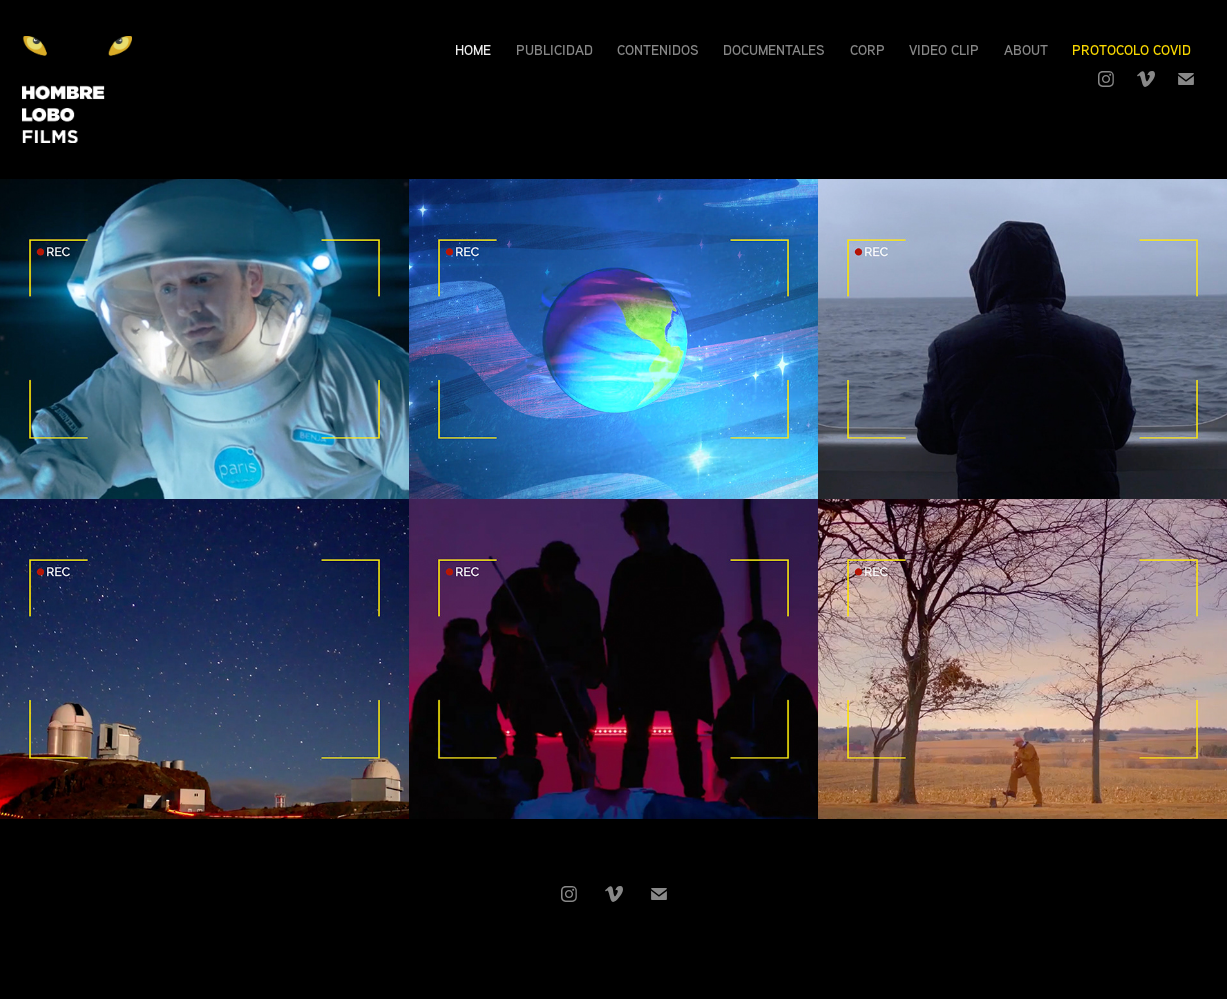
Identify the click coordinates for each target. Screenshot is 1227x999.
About (1026, 49)
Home (473, 49)
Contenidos (658, 49)
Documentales (774, 49)
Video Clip (944, 49)
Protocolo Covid (1131, 49)
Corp (867, 49)
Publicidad (554, 49)
